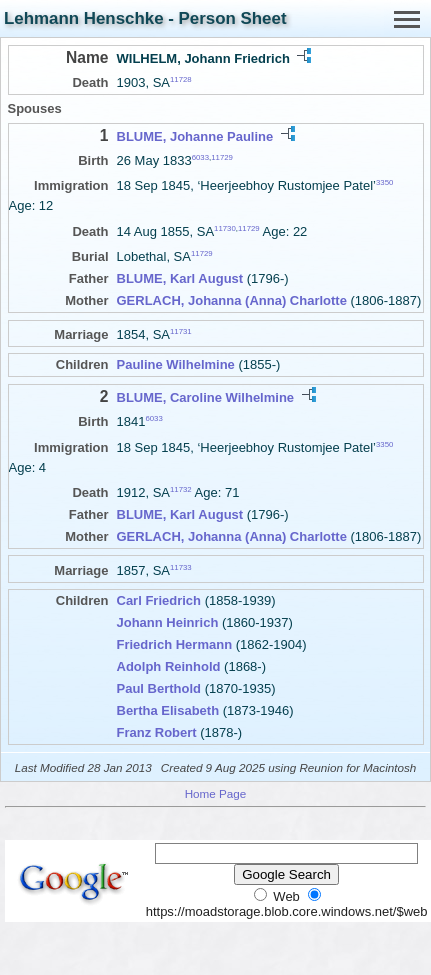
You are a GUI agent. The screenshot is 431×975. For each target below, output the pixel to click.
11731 (181, 331)
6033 (200, 157)
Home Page (216, 793)
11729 (222, 157)
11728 (181, 79)
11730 (225, 227)
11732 (181, 489)
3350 (384, 182)
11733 (181, 566)
